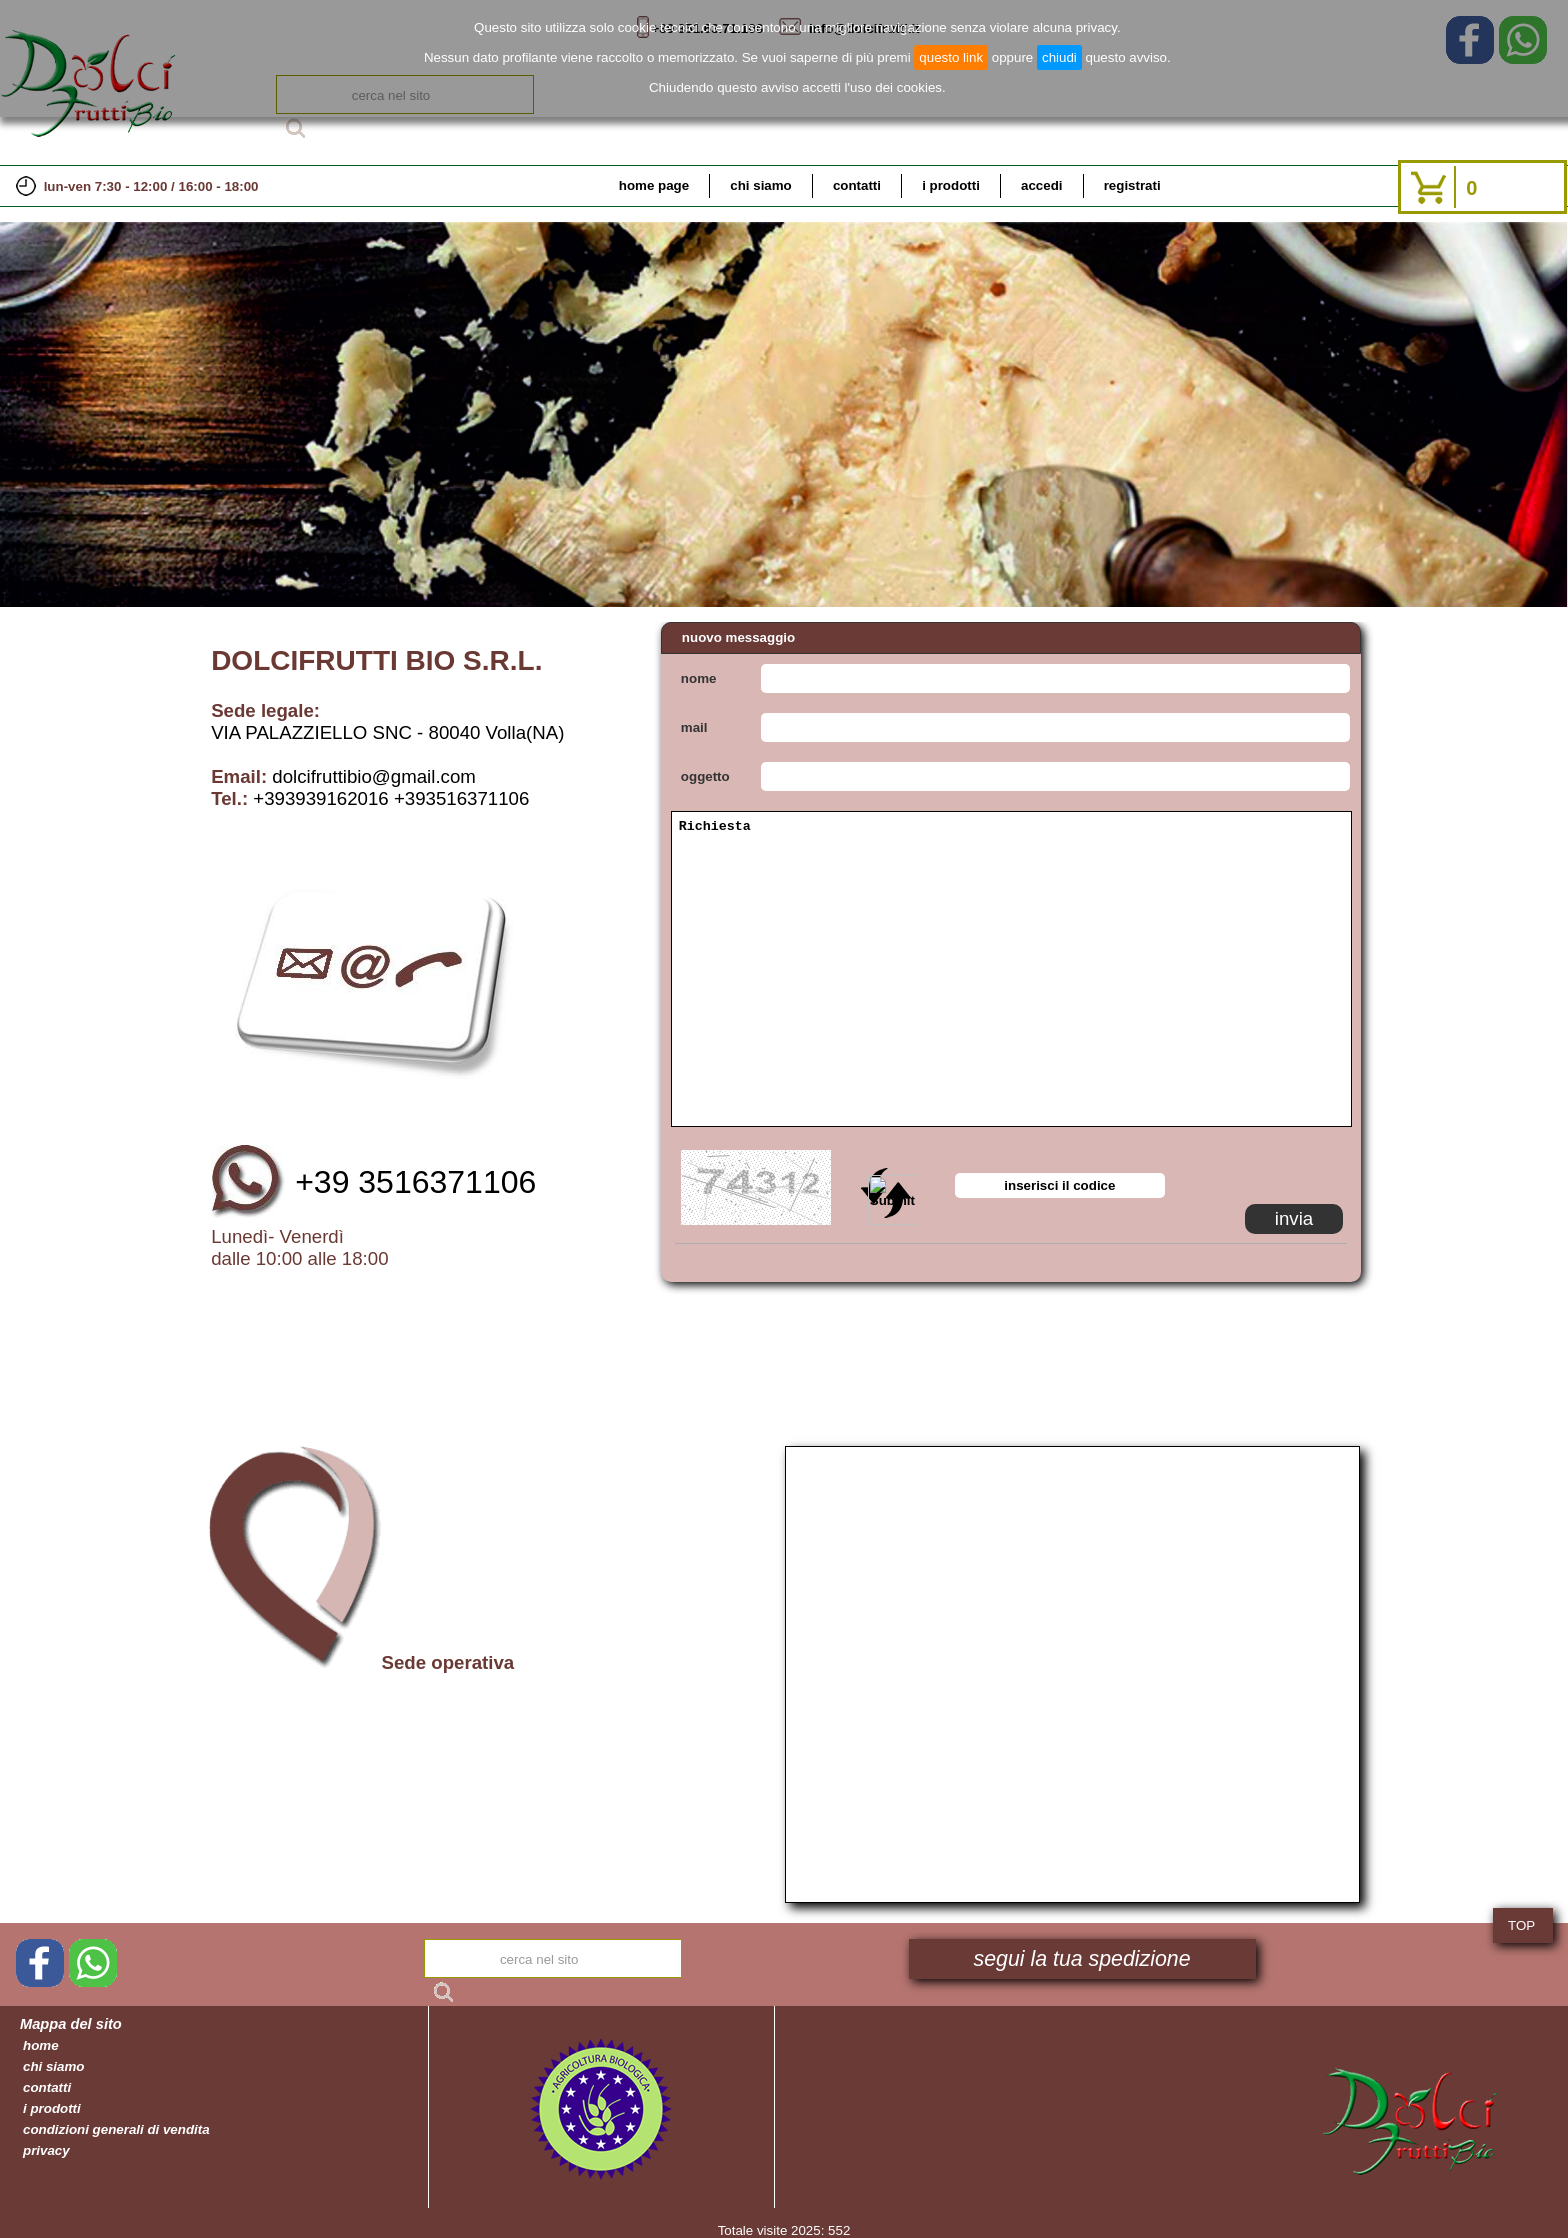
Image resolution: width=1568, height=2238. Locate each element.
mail (694, 727)
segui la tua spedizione (1082, 1959)
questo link (951, 57)
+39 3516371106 (415, 1182)
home (41, 2045)
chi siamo (760, 185)
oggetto (705, 776)
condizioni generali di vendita (116, 2129)
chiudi (1059, 57)
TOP (1521, 1925)
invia (1294, 1218)
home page (654, 185)
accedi (1042, 185)
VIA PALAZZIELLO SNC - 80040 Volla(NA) (387, 732)
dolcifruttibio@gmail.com (374, 776)
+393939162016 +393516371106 (391, 798)
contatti (857, 185)
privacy (46, 2150)
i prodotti (951, 185)
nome (699, 678)
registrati (1132, 185)
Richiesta (1011, 969)
